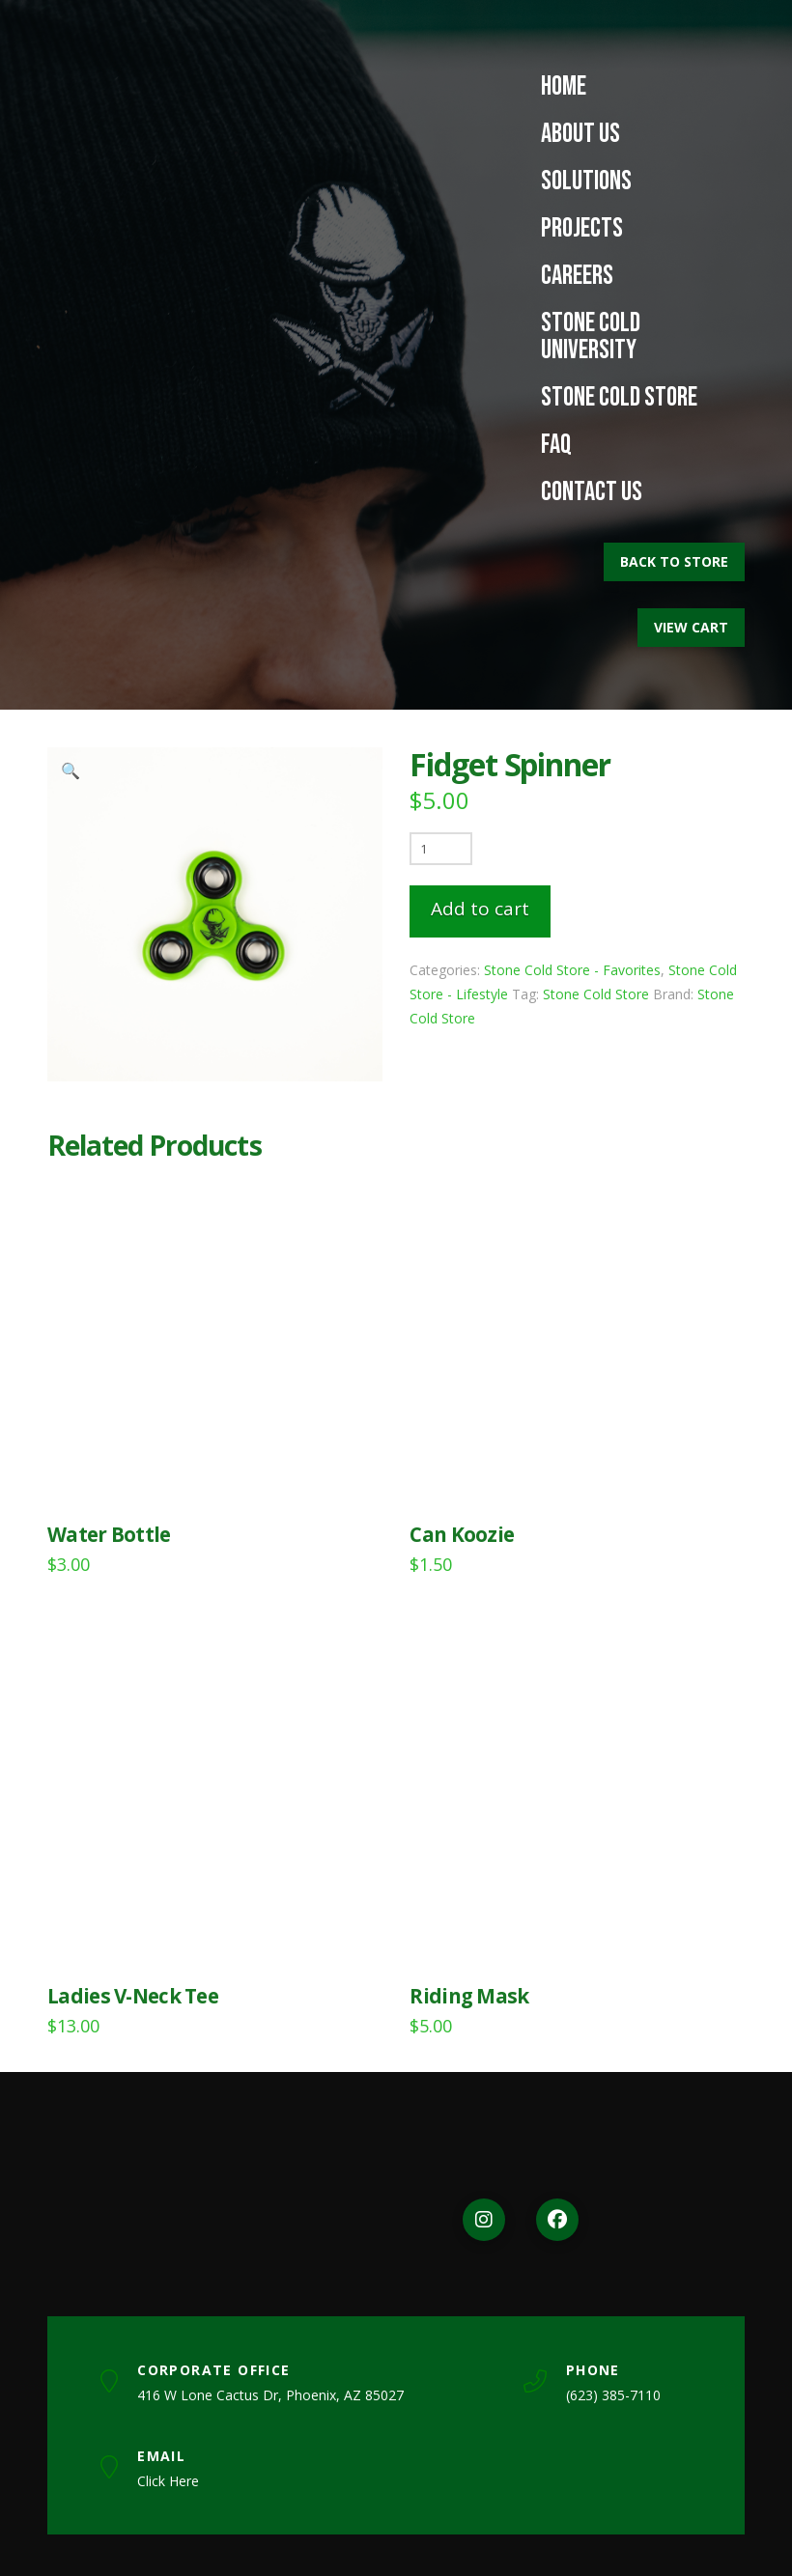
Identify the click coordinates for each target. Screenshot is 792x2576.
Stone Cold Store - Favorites (572, 970)
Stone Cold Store (596, 994)
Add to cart (480, 908)
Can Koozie (462, 1534)
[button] (70, 770)
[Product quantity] (441, 848)
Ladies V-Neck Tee (132, 1995)
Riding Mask (469, 1995)
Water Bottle (108, 1534)
